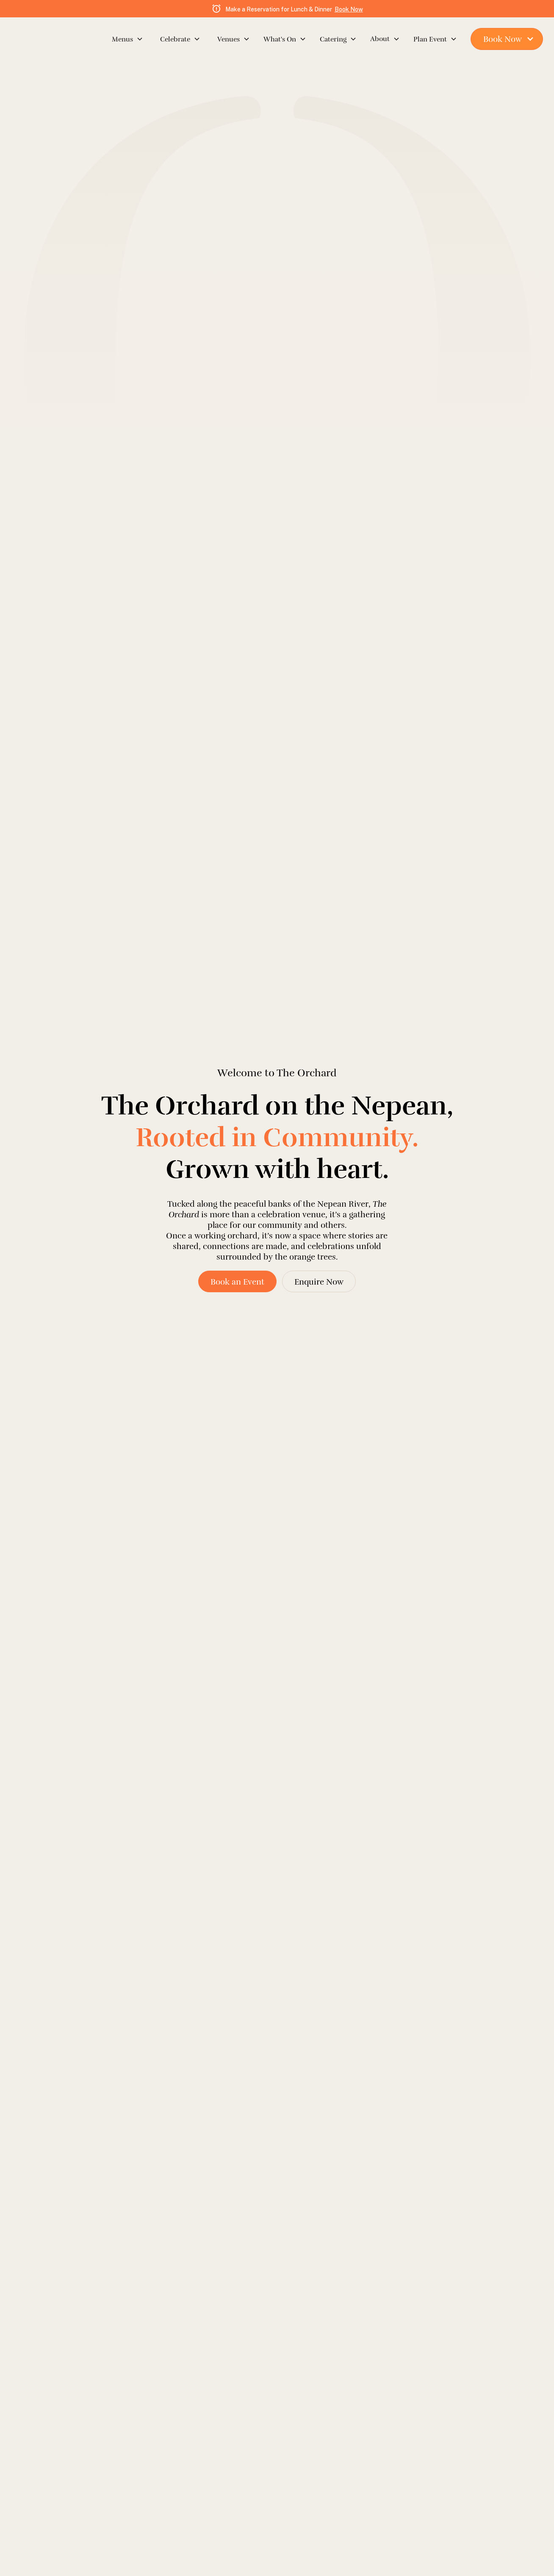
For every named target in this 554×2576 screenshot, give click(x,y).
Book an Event (237, 1282)
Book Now (349, 9)
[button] (119, 39)
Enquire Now (318, 1282)
